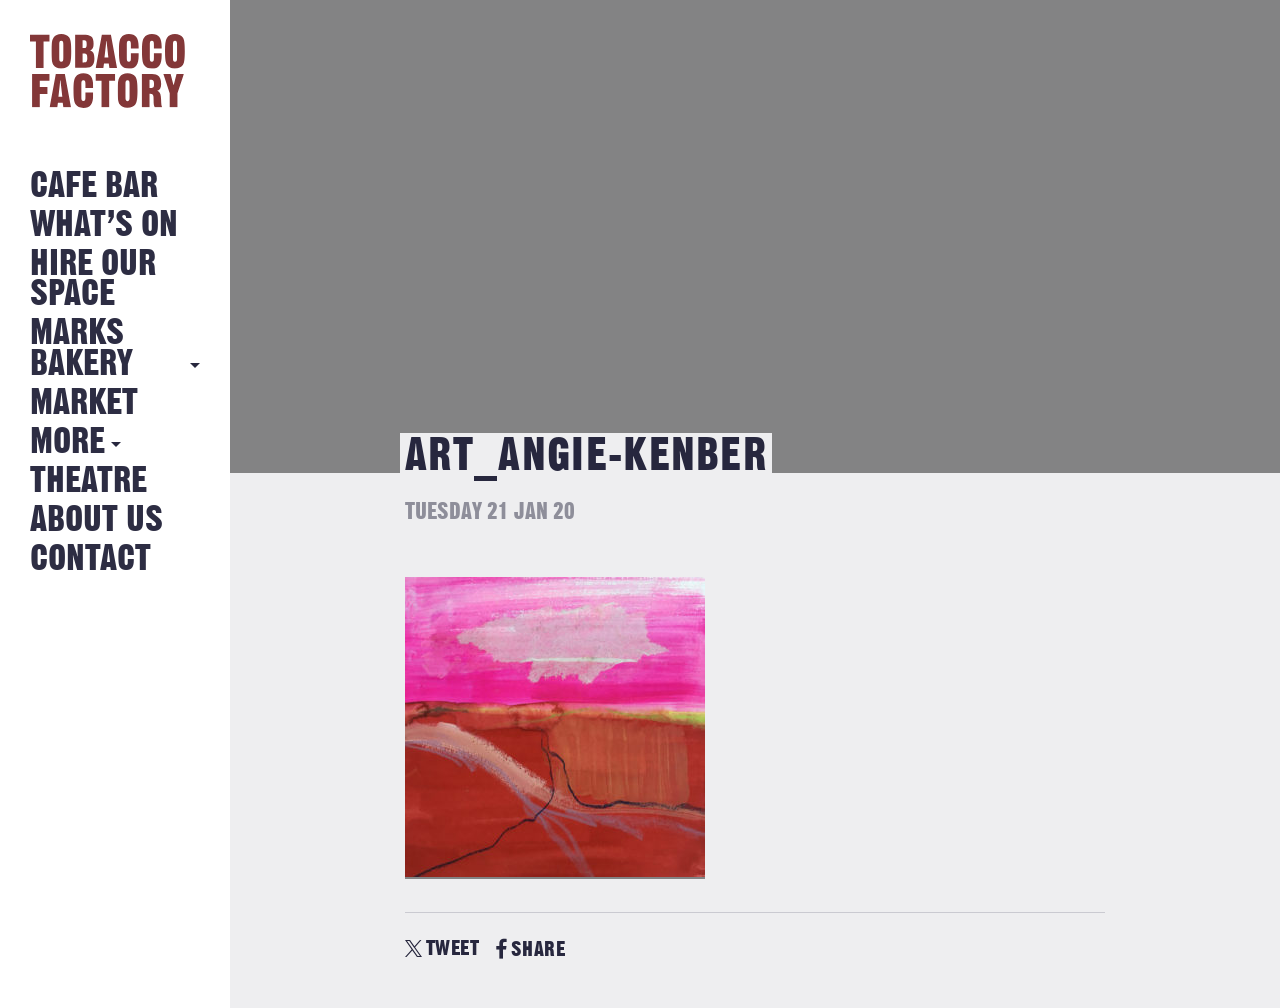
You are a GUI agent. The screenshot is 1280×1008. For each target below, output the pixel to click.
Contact (90, 559)
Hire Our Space (93, 279)
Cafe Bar (94, 186)
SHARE (530, 949)
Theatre (88, 481)
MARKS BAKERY (81, 348)
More (67, 442)
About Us (96, 520)
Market (84, 403)
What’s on (104, 225)
